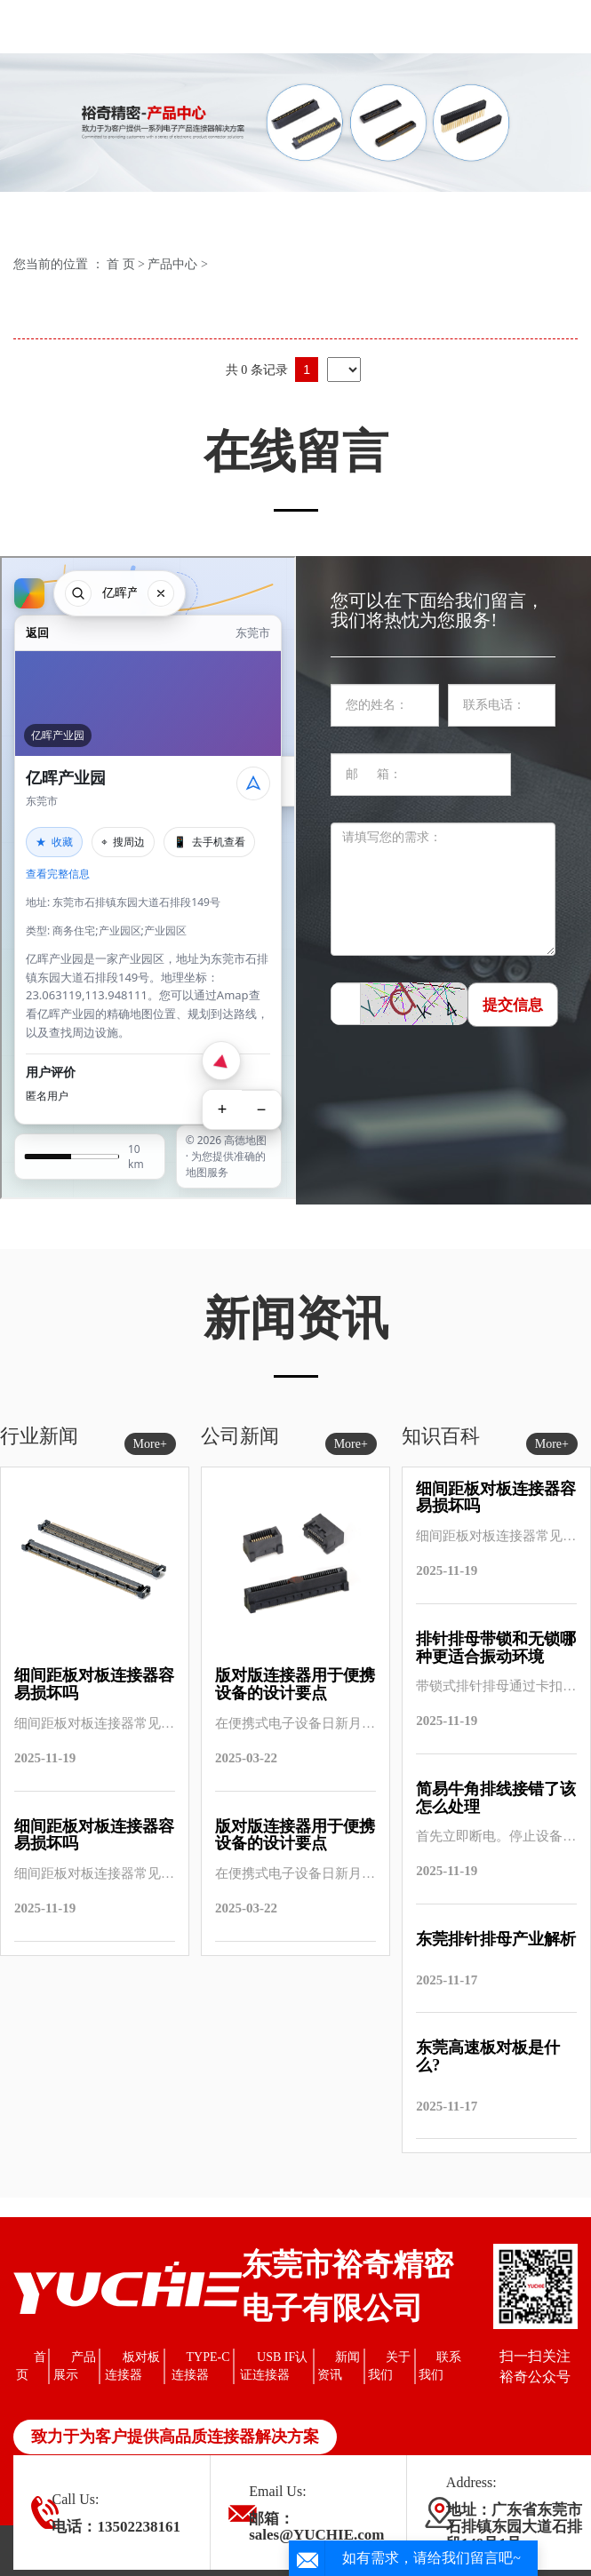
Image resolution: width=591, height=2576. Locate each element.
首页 (31, 2365)
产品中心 (172, 264)
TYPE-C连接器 (201, 2365)
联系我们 (440, 2365)
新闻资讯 (338, 2365)
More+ (150, 1444)
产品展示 (74, 2365)
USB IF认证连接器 (274, 2365)
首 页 (121, 264)
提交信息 (513, 1005)
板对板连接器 (132, 2365)
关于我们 (389, 2365)
